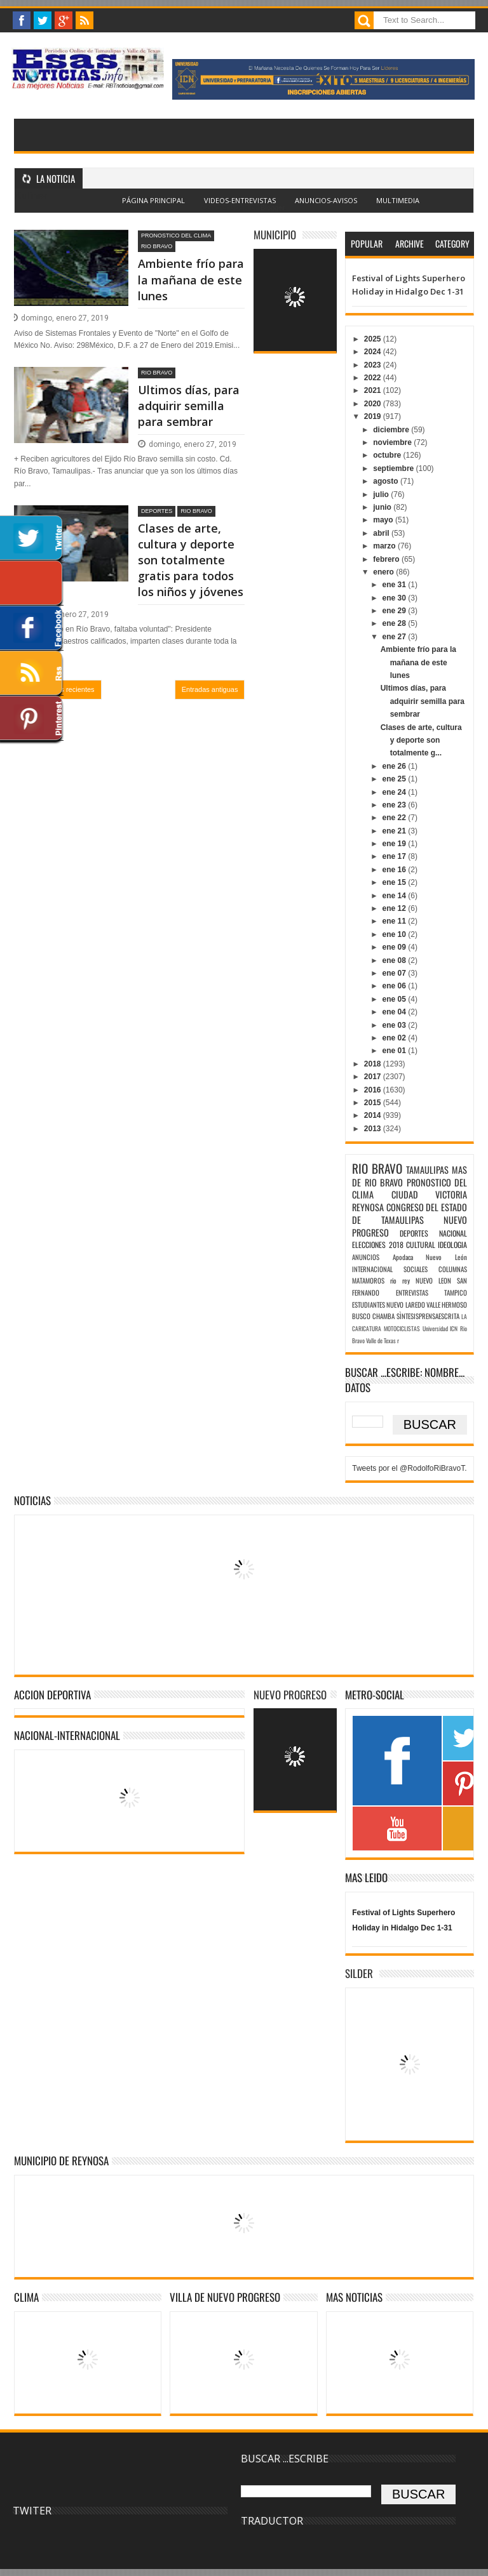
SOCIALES (415, 1269)
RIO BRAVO (156, 246)
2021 (373, 390)
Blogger (272, 207)
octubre (388, 455)
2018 (373, 1063)
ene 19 (396, 843)
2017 (373, 1076)
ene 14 (396, 895)
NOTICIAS (32, 1500)
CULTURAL (420, 1244)
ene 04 (396, 1011)
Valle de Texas (381, 1340)
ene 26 (396, 766)
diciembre (392, 429)
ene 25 (396, 778)
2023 (373, 365)
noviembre (393, 442)
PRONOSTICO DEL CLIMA (176, 235)
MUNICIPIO (275, 234)
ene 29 (396, 610)
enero (384, 572)
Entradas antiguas (210, 689)
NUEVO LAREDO (405, 1304)
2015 (373, 1102)
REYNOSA (368, 1207)
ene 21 (396, 831)
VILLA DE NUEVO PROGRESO (225, 2297)
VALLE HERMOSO (446, 1304)
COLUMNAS (452, 1269)
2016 (373, 1090)
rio (393, 1280)
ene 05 (396, 999)
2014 (373, 1115)
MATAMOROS (368, 1280)
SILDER (359, 1973)
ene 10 (396, 934)
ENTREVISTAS (412, 1292)
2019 (373, 416)
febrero (387, 559)
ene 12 (396, 908)
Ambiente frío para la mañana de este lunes (191, 279)
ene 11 (396, 921)
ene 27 (396, 636)
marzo (385, 545)
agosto (386, 481)
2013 (373, 1128)
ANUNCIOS (365, 1257)
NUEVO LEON (433, 1280)
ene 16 (396, 869)
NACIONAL (453, 1233)
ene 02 (396, 1037)
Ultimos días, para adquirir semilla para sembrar (189, 405)
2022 (373, 377)
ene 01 (396, 1050)
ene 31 (396, 584)
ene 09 (396, 947)
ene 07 (396, 973)
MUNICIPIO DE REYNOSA (61, 2160)
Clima (26, 2297)
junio (383, 507)
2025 (373, 339)
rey (406, 1280)
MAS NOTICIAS (354, 2297)
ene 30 (396, 598)
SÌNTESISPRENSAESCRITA (427, 1316)
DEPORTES (156, 511)
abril (382, 533)
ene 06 (396, 985)
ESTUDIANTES (368, 1304)
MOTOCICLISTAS (402, 1328)
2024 (373, 351)
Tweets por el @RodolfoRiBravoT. (409, 1468)
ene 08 (396, 960)
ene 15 (396, 882)
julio (382, 494)
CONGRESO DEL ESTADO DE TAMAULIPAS (409, 1213)
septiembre (394, 468)
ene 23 (396, 804)
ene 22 (396, 817)
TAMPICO (455, 1292)
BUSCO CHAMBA (373, 1316)
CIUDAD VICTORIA (429, 1194)
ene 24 (396, 792)
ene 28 (396, 623)
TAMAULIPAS (427, 1169)
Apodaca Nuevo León (430, 1257)
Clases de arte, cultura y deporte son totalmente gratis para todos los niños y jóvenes (190, 560)
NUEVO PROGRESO (290, 1695)
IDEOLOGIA (452, 1244)
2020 (373, 403)
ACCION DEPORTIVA (52, 1695)
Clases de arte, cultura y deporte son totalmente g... (421, 740)
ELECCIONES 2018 (377, 1244)
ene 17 (396, 856)
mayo (384, 519)
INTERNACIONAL (372, 1269)
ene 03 (396, 1025)
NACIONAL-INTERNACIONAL (67, 1735)
